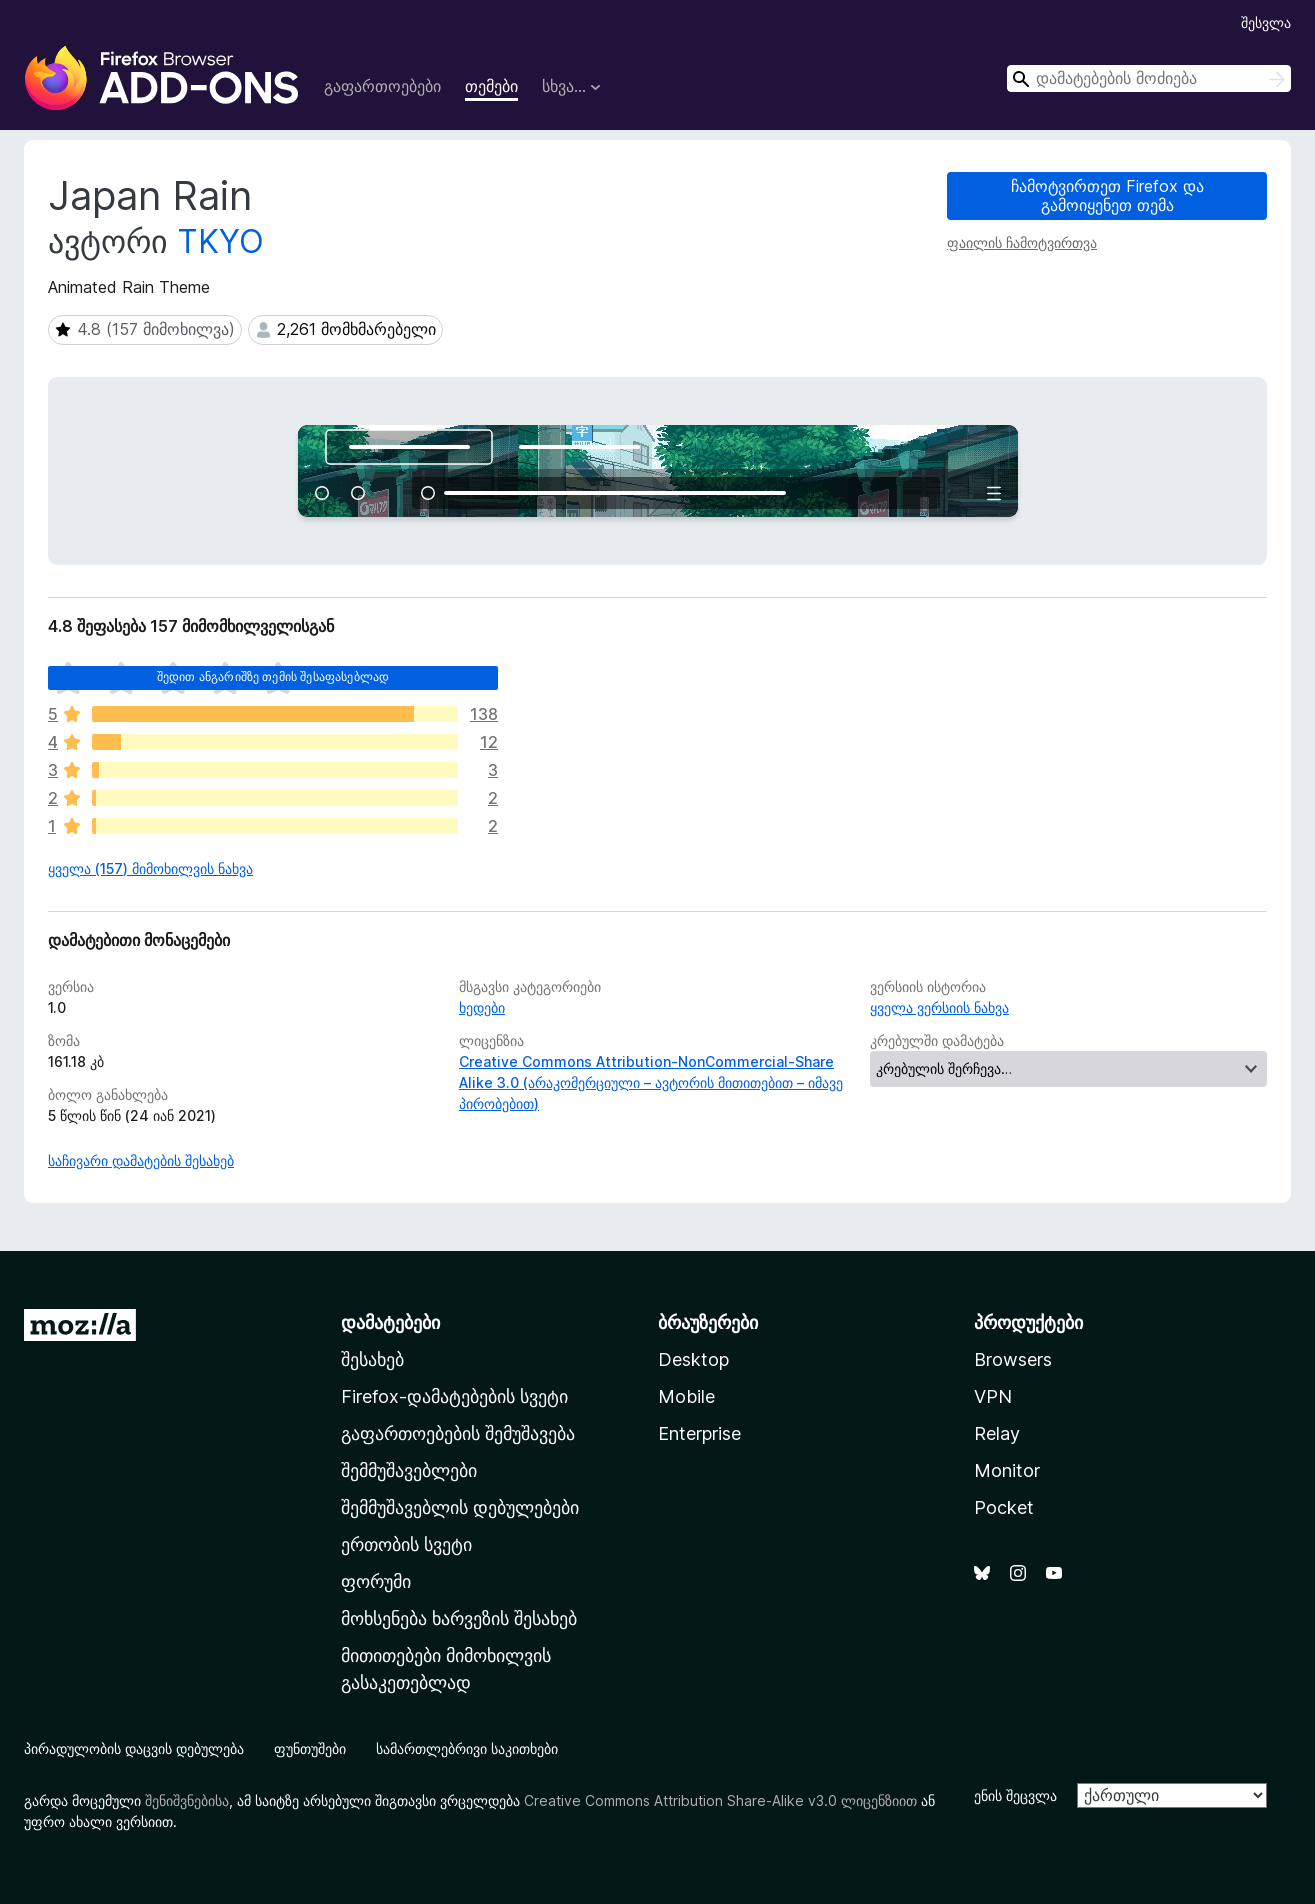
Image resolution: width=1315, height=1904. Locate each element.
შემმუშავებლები (409, 1470)
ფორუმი (376, 1581)
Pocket (1004, 1507)
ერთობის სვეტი (406, 1544)
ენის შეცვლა (1015, 1795)
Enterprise (699, 1433)
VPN (993, 1396)
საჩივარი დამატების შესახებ (141, 1160)
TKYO (220, 241)
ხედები (482, 1007)
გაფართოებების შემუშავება (458, 1433)
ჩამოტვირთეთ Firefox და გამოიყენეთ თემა (1107, 195)
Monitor (1007, 1470)
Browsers (1013, 1359)
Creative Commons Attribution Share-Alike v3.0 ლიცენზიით (720, 1800)
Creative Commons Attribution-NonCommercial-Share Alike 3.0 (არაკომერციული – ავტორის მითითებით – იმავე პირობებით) (651, 1082)
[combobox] (1149, 78)
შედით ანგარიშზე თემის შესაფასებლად (273, 676)
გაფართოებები (382, 86)
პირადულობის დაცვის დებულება (134, 1748)
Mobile (686, 1396)
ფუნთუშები (310, 1748)
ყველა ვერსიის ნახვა (939, 1007)
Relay (997, 1433)
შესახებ (372, 1359)
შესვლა (1266, 22)
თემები (491, 86)
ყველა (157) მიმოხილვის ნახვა (150, 868)
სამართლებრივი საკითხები (467, 1748)
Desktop (693, 1359)
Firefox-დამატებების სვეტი (454, 1396)
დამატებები (390, 1322)
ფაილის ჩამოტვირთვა (1022, 242)
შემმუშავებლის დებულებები (460, 1507)
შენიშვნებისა (187, 1800)
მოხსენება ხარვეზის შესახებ (459, 1618)
